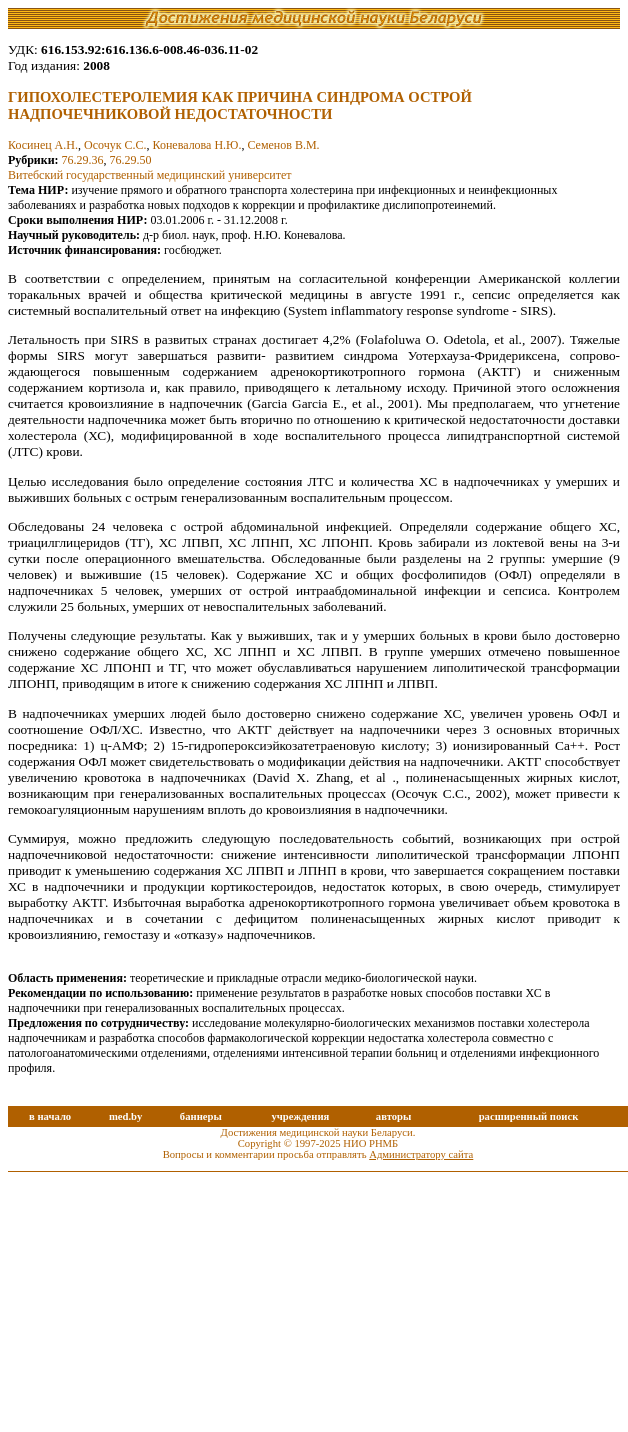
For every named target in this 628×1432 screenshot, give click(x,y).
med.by (125, 1116)
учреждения (300, 1116)
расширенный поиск (529, 1116)
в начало (50, 1116)
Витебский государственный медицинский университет (150, 175)
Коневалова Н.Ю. (197, 145)
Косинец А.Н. (43, 145)
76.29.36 (83, 160)
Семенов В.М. (283, 145)
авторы (394, 1116)
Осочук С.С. (115, 145)
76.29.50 (131, 160)
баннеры (201, 1116)
